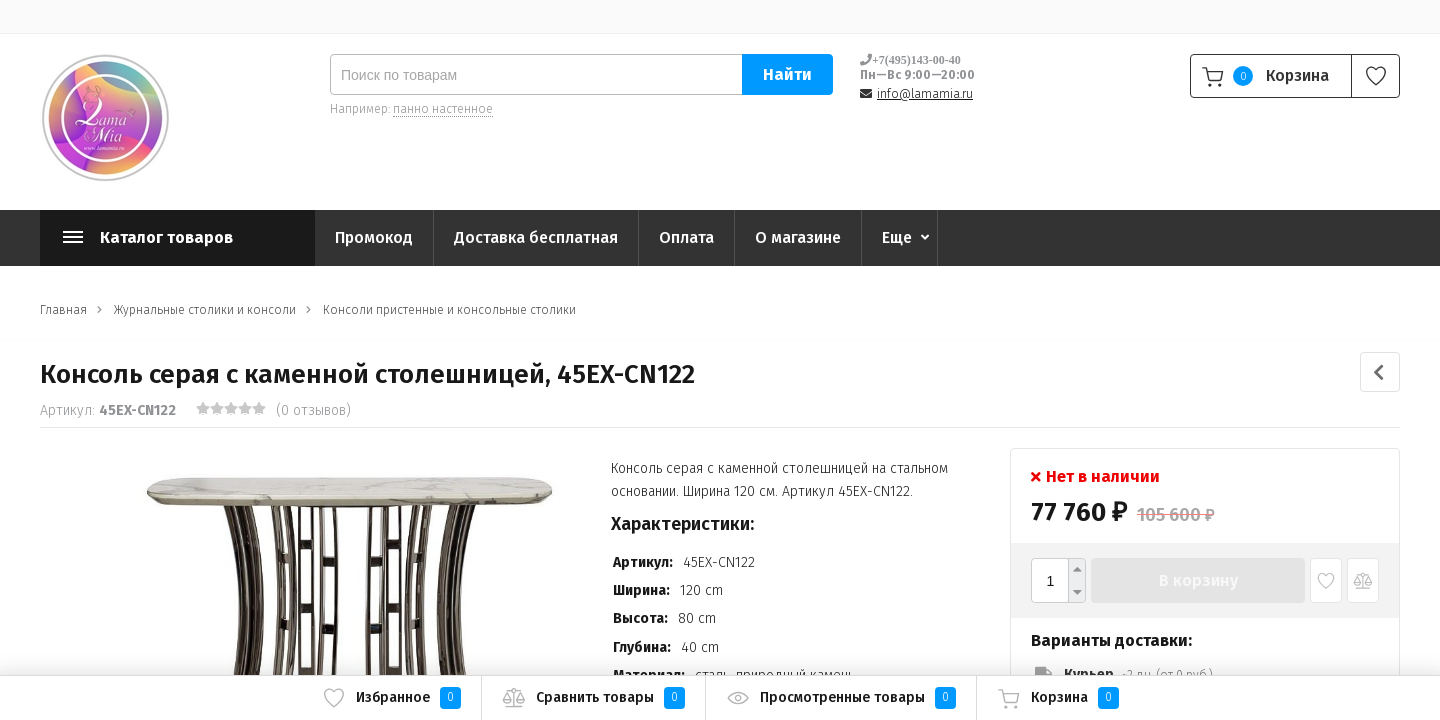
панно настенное (443, 109)
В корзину (1198, 580)
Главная (63, 310)
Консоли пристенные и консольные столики (449, 310)
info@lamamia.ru (925, 94)
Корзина (1058, 698)
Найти (787, 74)
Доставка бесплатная (536, 237)
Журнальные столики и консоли (205, 310)
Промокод (374, 237)
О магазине (798, 237)
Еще (897, 237)
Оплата (686, 237)
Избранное (391, 698)
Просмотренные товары (841, 698)
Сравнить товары (593, 698)
